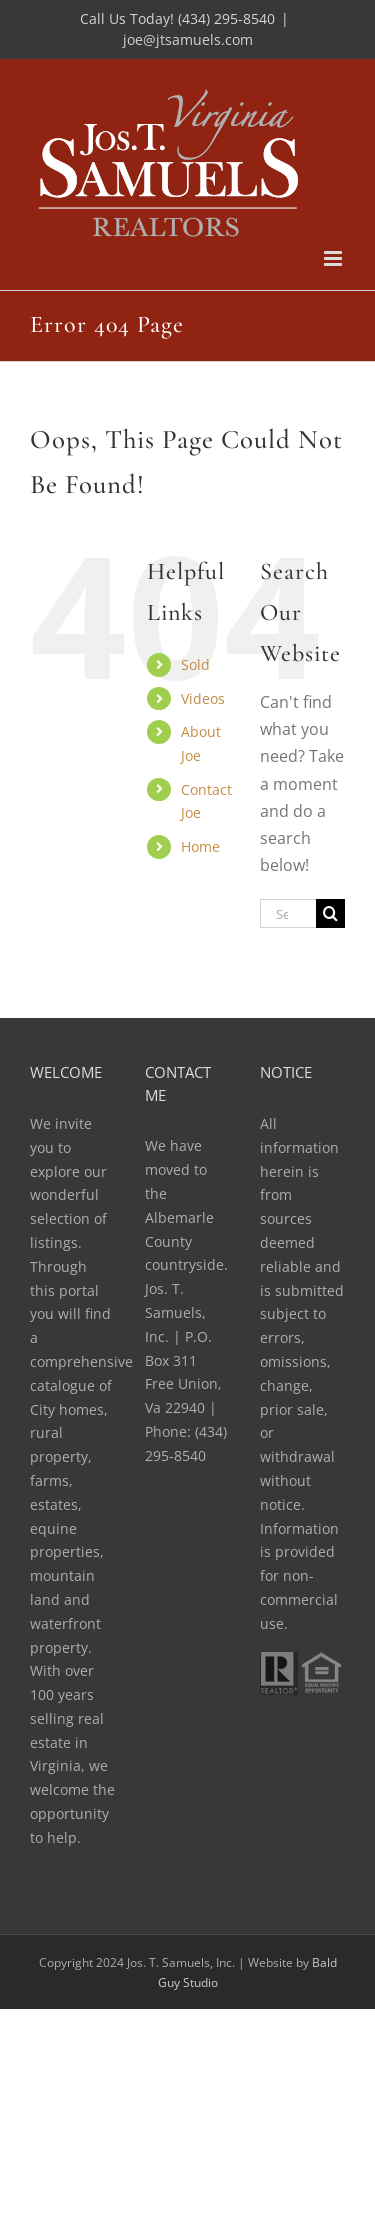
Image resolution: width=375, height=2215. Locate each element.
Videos (203, 698)
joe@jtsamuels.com (188, 39)
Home (200, 846)
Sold (195, 664)
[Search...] (288, 913)
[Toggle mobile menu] (334, 258)
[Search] (330, 913)
